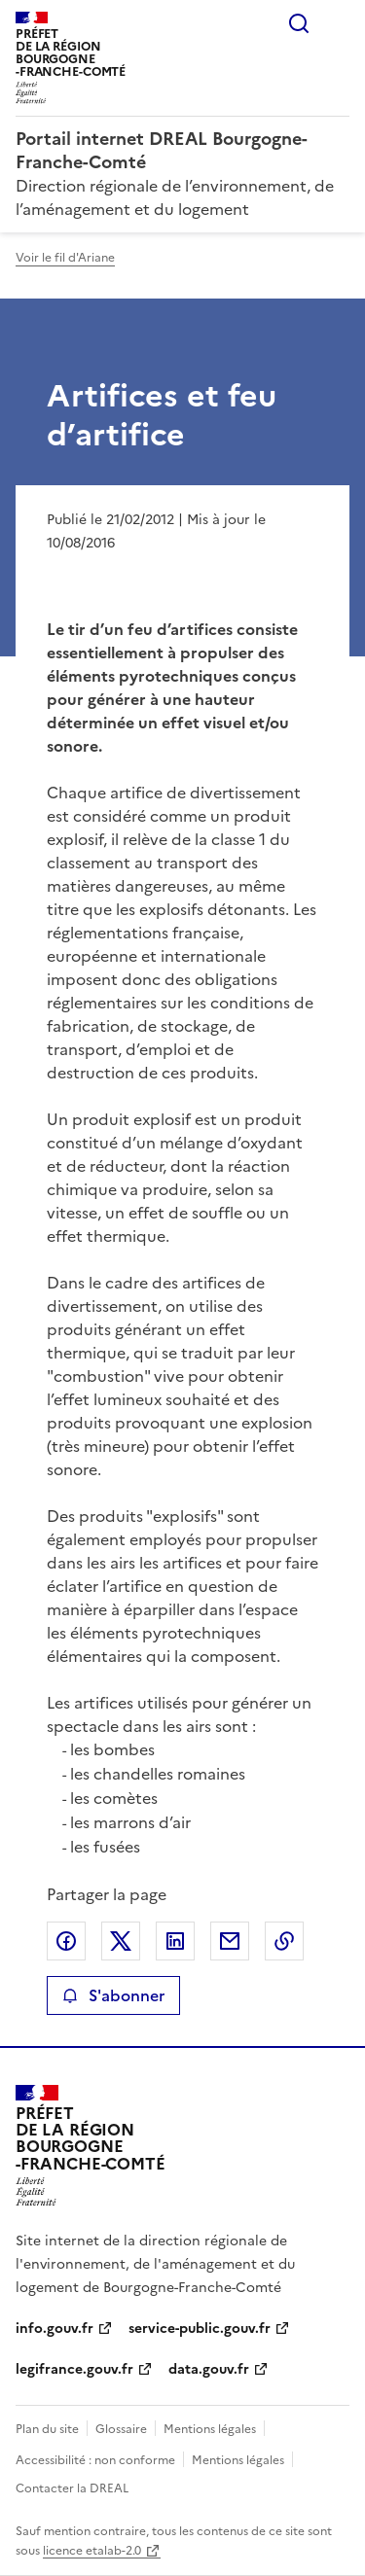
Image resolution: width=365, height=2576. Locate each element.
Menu (337, 23)
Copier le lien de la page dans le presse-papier (284, 1941)
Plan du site (47, 2429)
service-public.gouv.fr (199, 2328)
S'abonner (113, 1995)
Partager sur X (120, 1941)
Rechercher (298, 23)
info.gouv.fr (54, 2328)
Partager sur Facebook (66, 1941)
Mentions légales (210, 2429)
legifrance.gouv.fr (74, 2369)
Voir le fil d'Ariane (65, 257)
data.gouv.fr (208, 2369)
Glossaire (121, 2429)
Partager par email (229, 1941)
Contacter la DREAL (72, 2488)
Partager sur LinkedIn (175, 1941)
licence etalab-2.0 (92, 2550)
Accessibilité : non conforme (95, 2460)
